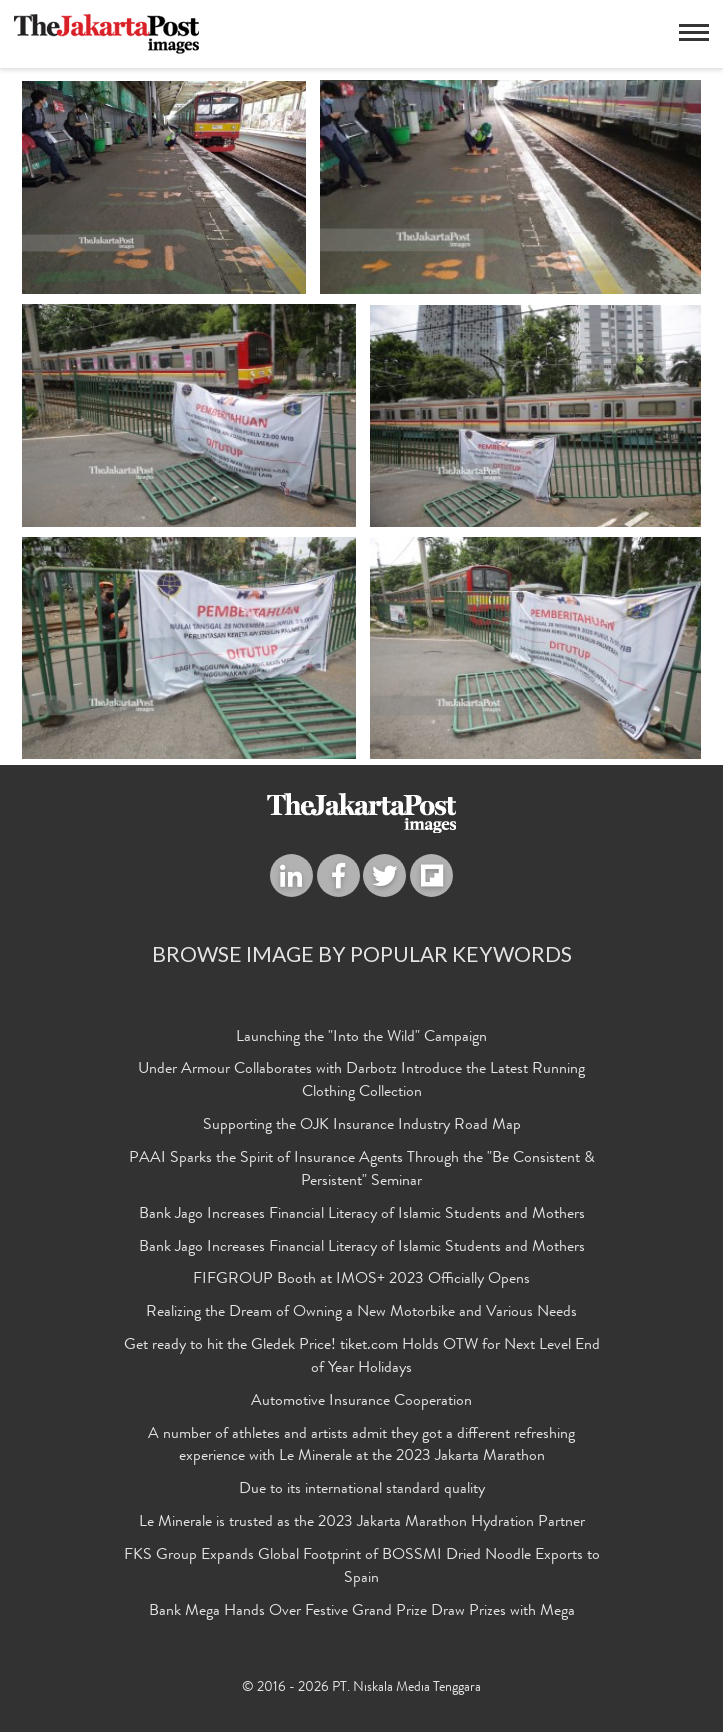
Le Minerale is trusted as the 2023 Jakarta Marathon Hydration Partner (362, 1523)
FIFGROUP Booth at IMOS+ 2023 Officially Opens (361, 1280)
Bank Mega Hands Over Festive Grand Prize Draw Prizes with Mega (362, 1612)
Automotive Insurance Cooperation (361, 1402)
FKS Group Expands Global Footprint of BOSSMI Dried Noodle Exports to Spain (362, 1567)
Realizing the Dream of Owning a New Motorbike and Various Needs (361, 1313)
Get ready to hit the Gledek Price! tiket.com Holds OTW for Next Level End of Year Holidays (362, 1357)
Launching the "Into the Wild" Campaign (361, 1038)
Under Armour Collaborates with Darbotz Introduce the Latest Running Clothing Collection (361, 1081)
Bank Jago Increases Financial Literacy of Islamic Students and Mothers (362, 1215)
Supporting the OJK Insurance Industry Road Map (362, 1126)
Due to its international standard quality (362, 1490)
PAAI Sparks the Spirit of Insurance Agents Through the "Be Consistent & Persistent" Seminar (362, 1170)
